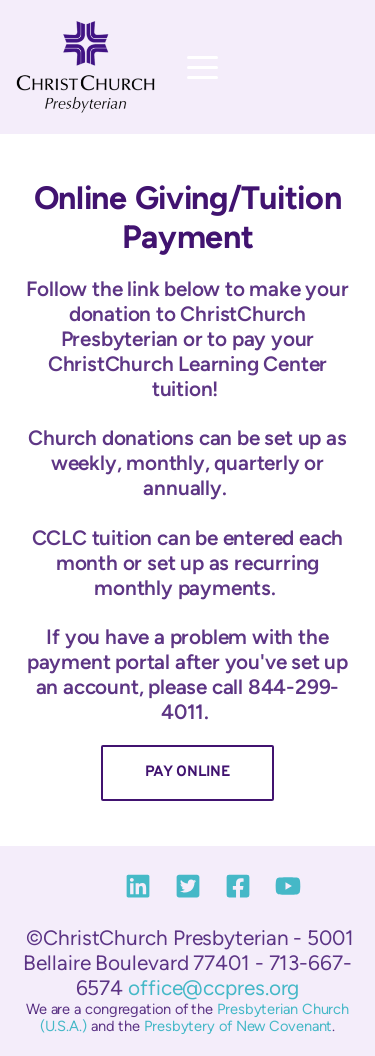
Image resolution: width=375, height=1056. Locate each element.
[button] (202, 67)
